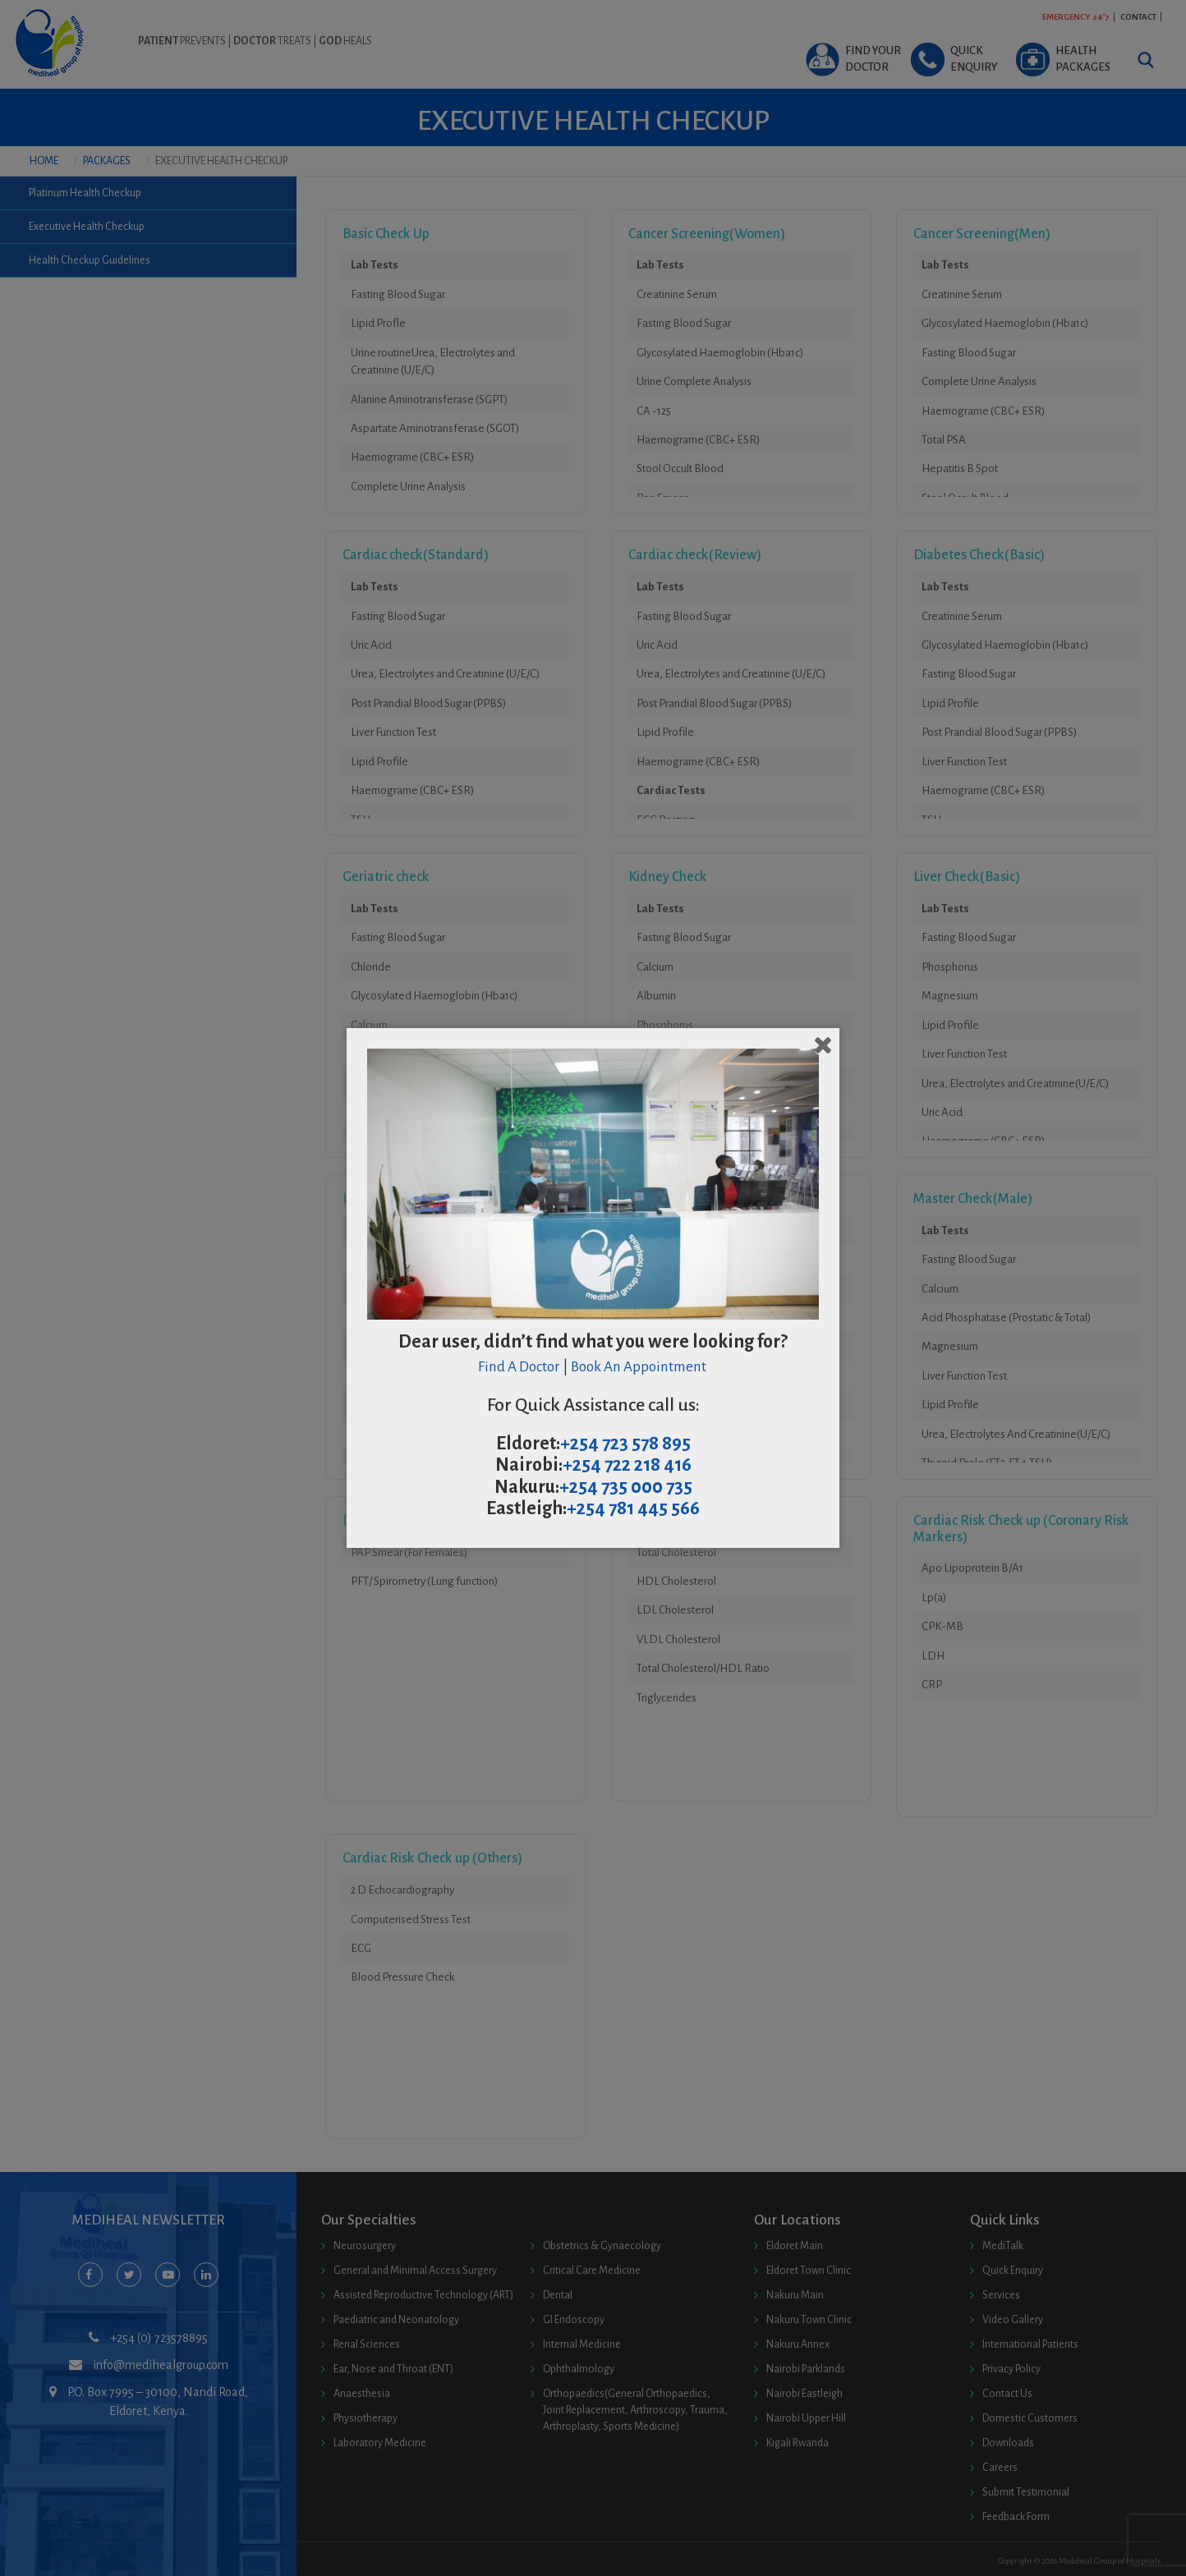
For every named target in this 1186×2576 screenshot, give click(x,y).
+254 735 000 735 (625, 1487)
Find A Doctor (519, 1367)
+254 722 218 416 (627, 1465)
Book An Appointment (640, 1367)
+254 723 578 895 (625, 1443)
